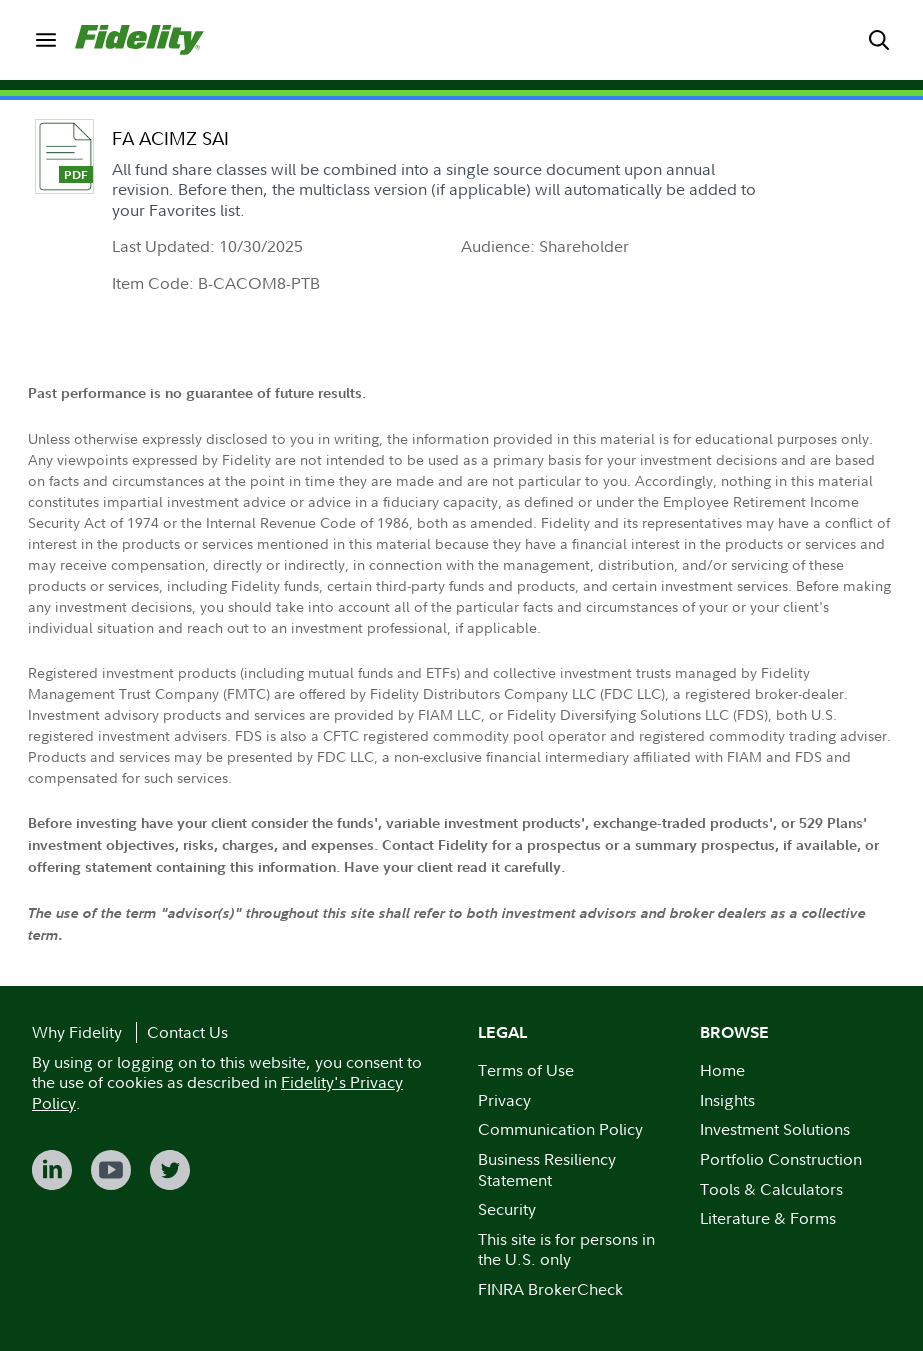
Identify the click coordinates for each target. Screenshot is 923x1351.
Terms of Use (526, 1070)
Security (507, 1209)
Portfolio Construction (781, 1159)
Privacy (504, 1100)
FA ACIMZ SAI (170, 138)
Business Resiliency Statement (547, 1169)
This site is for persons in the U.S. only (566, 1249)
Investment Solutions (775, 1129)
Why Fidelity (77, 1032)
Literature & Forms (768, 1218)
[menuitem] (45, 39)
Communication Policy (560, 1129)
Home (722, 1070)
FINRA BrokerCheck (550, 1289)
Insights (727, 1100)
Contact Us (187, 1032)
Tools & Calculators (771, 1189)
